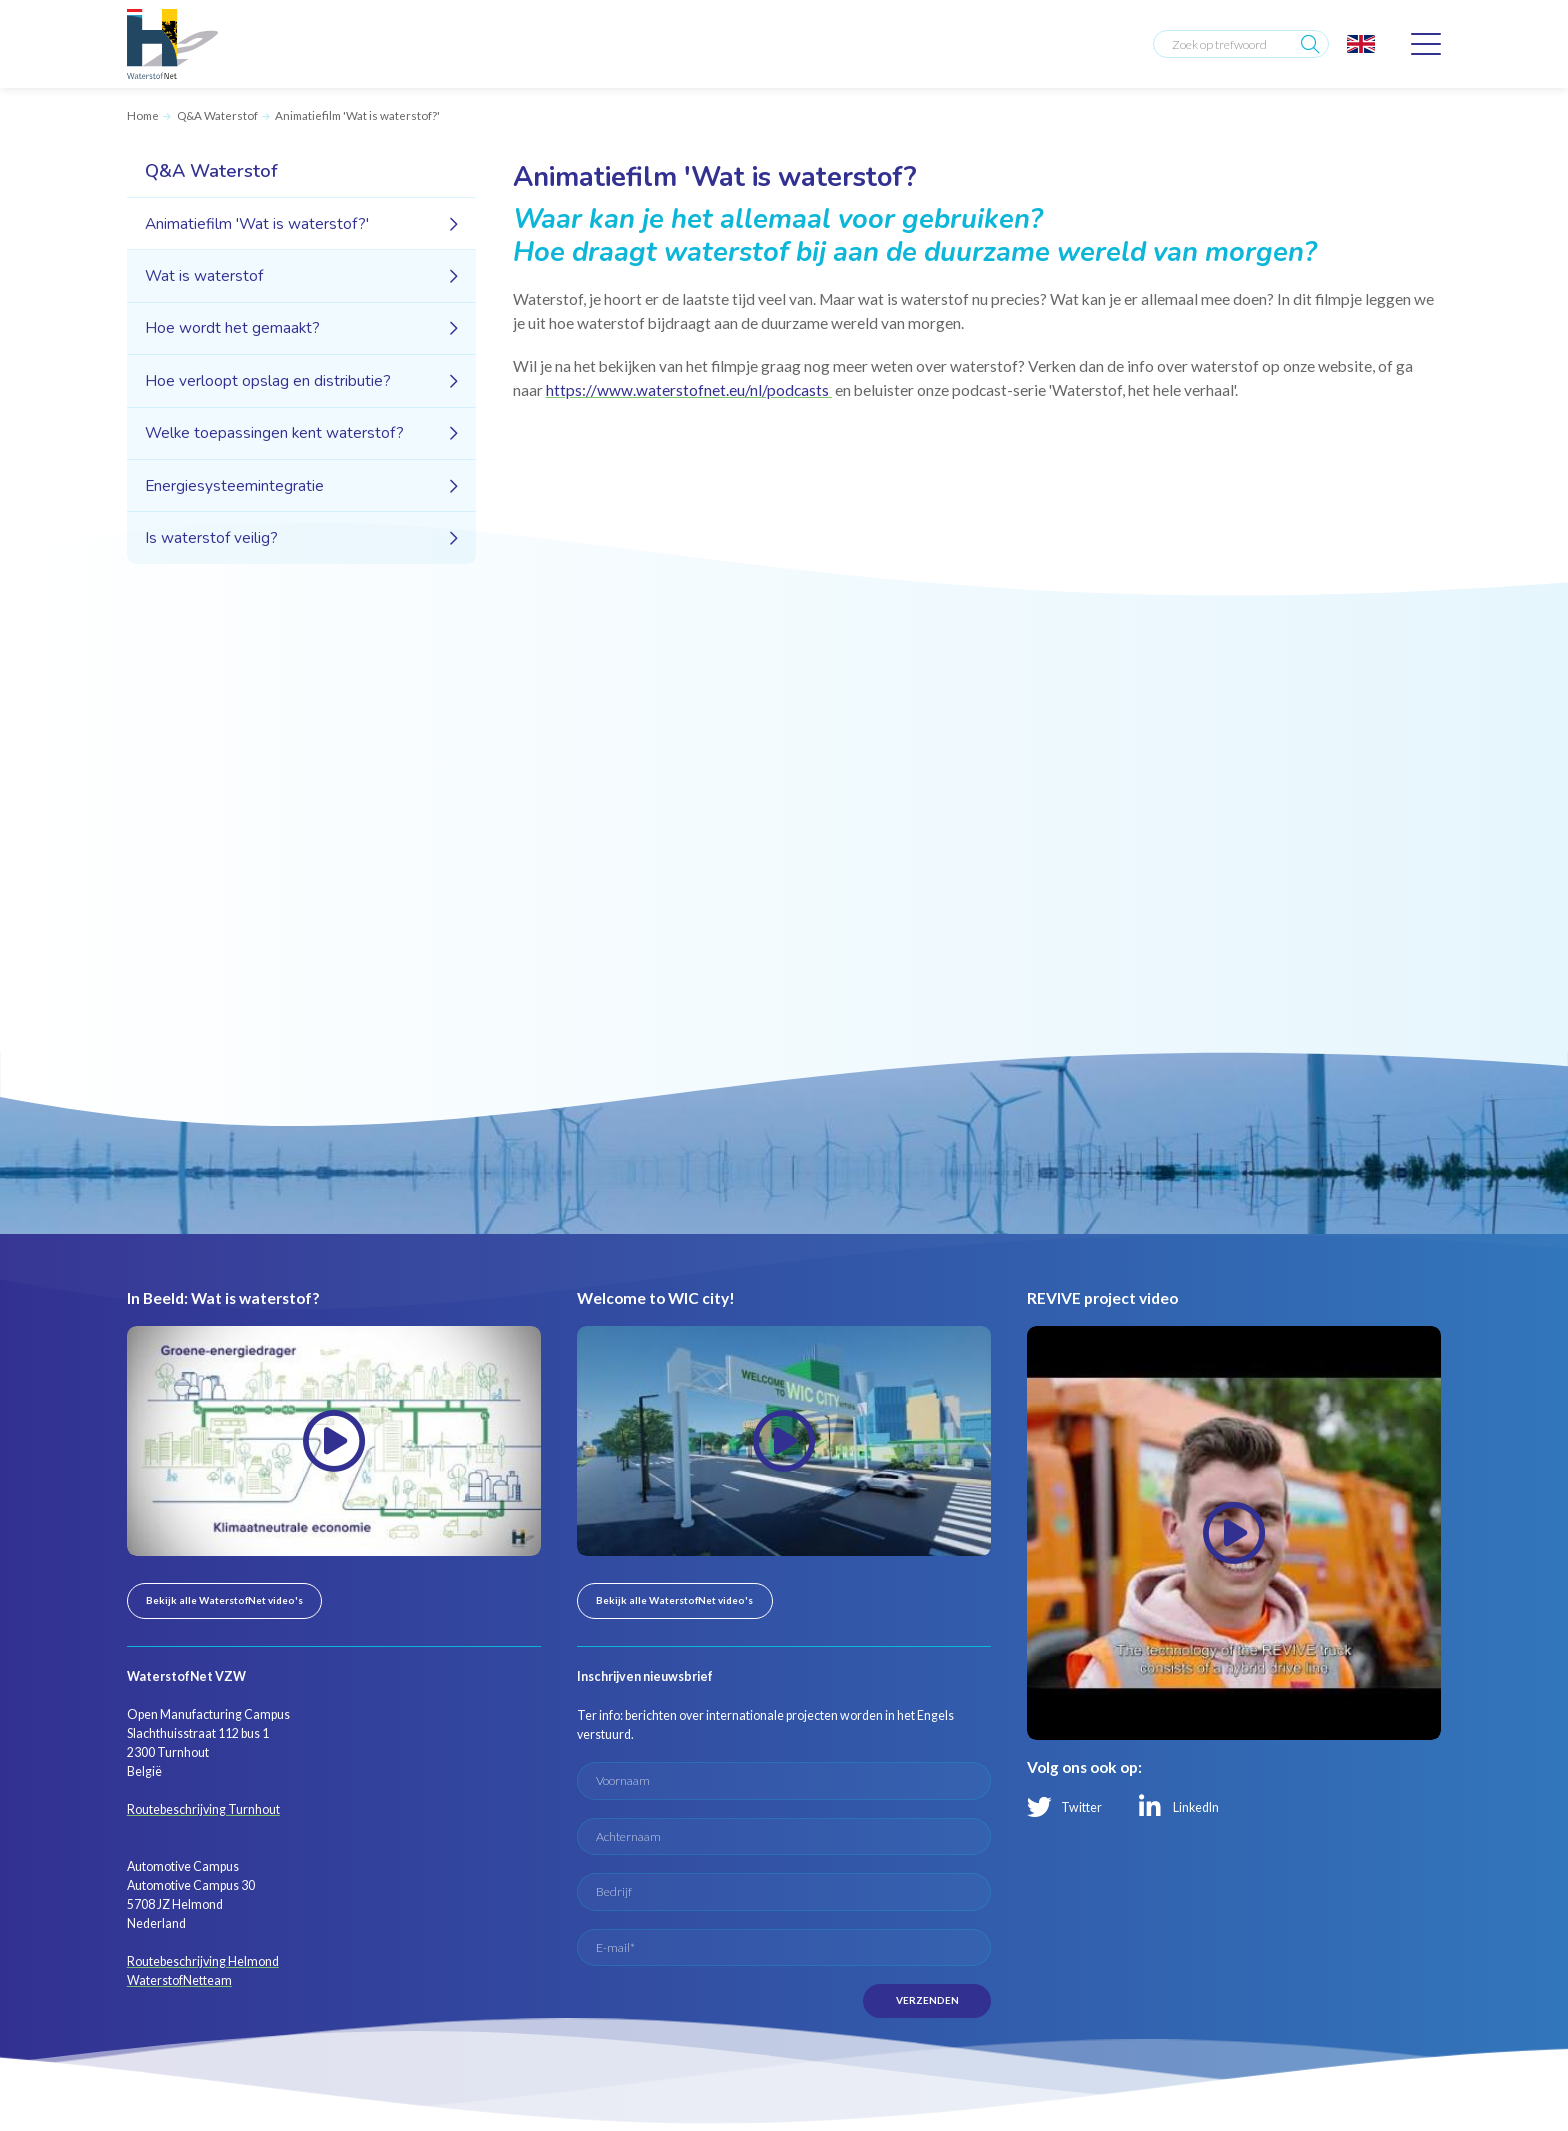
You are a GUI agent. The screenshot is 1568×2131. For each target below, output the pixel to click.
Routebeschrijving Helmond (203, 1961)
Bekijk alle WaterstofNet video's (224, 1600)
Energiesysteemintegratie (234, 485)
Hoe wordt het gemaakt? (232, 327)
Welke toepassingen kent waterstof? (274, 432)
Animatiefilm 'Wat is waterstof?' (357, 115)
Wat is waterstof (204, 275)
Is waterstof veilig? (211, 537)
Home (143, 115)
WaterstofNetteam (179, 1980)
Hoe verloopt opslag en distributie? (268, 380)
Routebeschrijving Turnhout (203, 1809)
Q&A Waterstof (217, 115)
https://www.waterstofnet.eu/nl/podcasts (689, 390)
